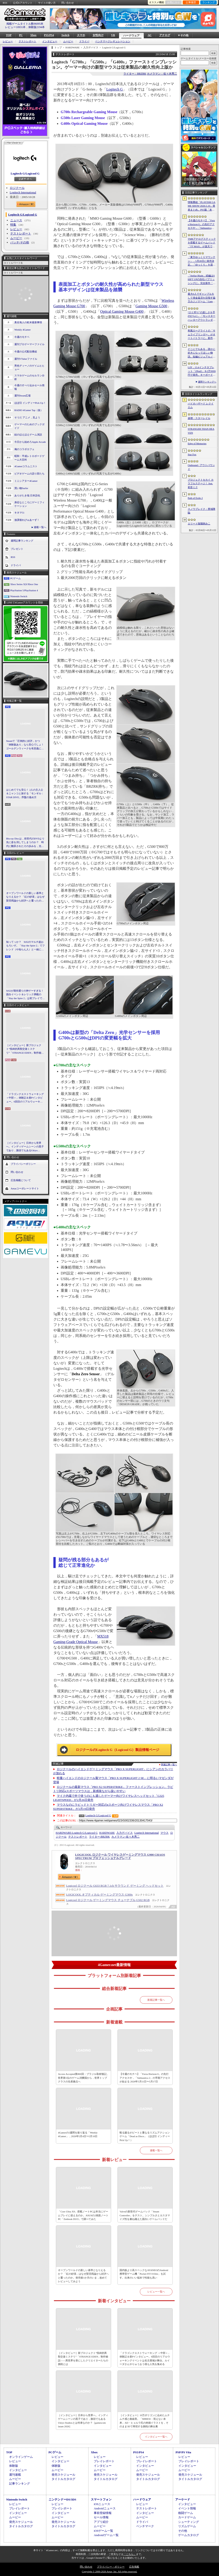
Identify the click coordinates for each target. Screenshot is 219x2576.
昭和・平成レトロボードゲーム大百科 (29, 458)
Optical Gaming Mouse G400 (121, 311)
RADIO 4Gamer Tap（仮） (28, 410)
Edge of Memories (197, 443)
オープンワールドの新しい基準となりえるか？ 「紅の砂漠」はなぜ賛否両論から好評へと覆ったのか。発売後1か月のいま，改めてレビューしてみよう (25, 897)
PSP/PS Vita (183, 2452)
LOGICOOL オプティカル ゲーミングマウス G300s (99, 1894)
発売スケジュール (63, 2474)
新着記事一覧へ (156, 1999)
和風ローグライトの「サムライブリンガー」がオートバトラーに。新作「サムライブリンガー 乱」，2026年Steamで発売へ (201, 334)
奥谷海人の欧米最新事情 (28, 322)
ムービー (68, 41)
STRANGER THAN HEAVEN (201, 430)
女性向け (98, 35)
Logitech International (23, 192)
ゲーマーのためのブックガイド (29, 426)
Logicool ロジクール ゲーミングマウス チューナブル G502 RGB (108, 1900)
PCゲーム (15, 578)
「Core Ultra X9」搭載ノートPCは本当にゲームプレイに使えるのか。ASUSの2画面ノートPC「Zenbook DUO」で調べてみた (83, 2215)
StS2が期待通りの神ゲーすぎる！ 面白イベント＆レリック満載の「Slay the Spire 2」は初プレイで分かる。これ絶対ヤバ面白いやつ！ (25, 994)
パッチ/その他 (19, 242)
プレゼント (17, 548)
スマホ (81, 35)
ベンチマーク (145, 2526)
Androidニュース (104, 2508)
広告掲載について (21, 1180)
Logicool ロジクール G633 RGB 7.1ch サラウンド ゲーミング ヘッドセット (115, 1885)
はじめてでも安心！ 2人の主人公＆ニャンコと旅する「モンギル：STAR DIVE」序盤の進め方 (25, 793)
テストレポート (27, 41)
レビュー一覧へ (156, 2291)
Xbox (33, 35)
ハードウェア (131, 35)
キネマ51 (19, 512)
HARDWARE (107, 1832)
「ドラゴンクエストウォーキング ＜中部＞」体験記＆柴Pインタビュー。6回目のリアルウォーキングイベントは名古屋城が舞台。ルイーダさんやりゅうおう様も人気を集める (25, 1098)
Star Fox (192, 454)
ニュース (16, 220)
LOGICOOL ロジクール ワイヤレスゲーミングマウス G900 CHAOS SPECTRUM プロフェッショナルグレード (120, 1856)
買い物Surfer (21, 488)
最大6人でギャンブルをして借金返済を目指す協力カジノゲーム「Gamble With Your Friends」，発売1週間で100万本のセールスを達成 (202, 297)
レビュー (8, 41)
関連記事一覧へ (169, 1764)
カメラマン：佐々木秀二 (162, 73)
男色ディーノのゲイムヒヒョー (29, 367)
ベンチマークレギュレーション (112, 41)
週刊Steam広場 (22, 395)
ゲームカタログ (188, 2535)
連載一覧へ (40, 527)
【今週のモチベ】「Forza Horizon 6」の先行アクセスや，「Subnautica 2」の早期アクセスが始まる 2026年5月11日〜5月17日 (145, 2078)
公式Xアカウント (22, 2)
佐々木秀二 (125, 1836)
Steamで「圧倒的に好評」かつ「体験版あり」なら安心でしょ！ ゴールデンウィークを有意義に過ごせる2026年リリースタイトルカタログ (25, 745)
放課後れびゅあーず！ (26, 519)
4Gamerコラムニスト (25, 466)
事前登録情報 (103, 2513)
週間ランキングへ (207, 381)
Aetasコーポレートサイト (25, 1188)
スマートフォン (101, 2499)
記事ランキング (19, 2483)
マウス (164, 1832)
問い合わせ (67, 2)
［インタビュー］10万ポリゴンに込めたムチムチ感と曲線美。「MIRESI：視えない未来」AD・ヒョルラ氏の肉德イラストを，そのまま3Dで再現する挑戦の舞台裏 (145, 2421)
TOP (8, 35)
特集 (13, 224)
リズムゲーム (187, 2526)
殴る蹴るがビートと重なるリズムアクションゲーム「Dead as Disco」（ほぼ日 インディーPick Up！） (145, 2136)
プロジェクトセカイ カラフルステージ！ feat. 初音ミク (201, 483)
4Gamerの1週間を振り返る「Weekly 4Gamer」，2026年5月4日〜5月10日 (77, 2134)
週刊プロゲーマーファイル (29, 344)
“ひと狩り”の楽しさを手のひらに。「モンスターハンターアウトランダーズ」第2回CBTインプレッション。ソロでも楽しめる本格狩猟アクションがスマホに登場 (201, 316)
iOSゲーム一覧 (103, 2530)
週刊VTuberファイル (25, 358)
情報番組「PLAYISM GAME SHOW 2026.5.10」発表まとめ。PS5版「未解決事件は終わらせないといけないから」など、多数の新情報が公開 (201, 206)
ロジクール (17, 188)
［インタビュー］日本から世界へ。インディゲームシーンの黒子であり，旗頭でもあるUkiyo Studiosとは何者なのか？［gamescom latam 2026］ (25, 1146)
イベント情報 (187, 2508)
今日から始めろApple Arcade (30, 441)
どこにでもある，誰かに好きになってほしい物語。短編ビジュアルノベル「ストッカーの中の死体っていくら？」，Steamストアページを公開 (201, 353)
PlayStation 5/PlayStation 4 (24, 590)
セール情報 (101, 2517)
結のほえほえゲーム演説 (28, 434)
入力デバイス (124, 1832)
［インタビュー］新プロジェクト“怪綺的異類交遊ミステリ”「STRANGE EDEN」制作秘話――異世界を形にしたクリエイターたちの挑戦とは (25, 1049)
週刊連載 (15, 2474)
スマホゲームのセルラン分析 (29, 377)
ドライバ (84, 41)
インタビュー (49, 41)
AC (149, 35)
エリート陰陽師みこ (199, 523)
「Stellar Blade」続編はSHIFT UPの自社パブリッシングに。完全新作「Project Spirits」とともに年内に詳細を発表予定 (201, 279)
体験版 (13, 2465)
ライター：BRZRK (134, 73)
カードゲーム (187, 2517)
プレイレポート (104, 2461)
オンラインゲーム (21, 2457)
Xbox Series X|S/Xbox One (24, 584)
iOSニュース (102, 2504)
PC (21, 35)
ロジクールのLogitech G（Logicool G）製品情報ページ (117, 1750)
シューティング (188, 2522)
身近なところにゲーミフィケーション (29, 504)
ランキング (208, 2)
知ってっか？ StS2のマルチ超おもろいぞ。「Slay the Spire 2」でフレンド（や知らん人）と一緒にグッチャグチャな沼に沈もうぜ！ (25, 945)
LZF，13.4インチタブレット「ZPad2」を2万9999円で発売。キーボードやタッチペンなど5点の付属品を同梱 (202, 371)
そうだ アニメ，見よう (27, 417)
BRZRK (99, 1836)
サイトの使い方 (47, 2)
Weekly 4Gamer (22, 329)
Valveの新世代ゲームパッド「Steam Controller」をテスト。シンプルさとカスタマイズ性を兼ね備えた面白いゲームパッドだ (145, 2215)
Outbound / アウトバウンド (201, 467)
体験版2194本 (36, 27)
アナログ (164, 35)
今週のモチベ (21, 337)
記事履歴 (191, 2)
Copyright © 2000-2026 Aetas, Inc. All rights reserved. (109, 2571)
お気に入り (173, 2)
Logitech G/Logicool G (25, 173)
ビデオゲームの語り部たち (29, 473)
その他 (182, 2530)
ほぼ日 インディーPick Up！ (30, 402)
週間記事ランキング (22, 540)
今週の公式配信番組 (25, 351)
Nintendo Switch (18, 596)
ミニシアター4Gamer (25, 480)
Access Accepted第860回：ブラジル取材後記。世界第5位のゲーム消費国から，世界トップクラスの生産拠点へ (83, 2078)
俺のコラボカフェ (24, 449)
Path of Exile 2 (195, 498)
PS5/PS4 (49, 35)
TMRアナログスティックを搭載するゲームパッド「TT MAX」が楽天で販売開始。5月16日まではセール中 (202, 242)
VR (113, 35)
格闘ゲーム (185, 2513)
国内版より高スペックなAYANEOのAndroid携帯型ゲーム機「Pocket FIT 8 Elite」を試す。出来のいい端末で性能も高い (144, 2274)
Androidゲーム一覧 (106, 2535)
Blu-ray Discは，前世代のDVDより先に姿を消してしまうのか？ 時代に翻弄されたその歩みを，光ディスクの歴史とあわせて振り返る (25, 842)
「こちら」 (129, 2554)
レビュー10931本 (15, 27)
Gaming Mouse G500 (151, 306)
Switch (65, 35)
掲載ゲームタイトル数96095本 (24, 23)
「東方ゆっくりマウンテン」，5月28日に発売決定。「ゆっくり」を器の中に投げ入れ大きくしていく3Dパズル (201, 261)
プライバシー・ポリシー (111, 2566)
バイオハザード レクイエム (201, 405)
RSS (5, 2)
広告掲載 (134, 2566)
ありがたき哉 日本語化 (27, 495)
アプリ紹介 (101, 2522)
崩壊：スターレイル (199, 418)
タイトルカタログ (63, 2479)
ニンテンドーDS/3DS (62, 2499)
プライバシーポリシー (23, 1163)
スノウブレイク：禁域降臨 (201, 511)
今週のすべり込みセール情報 (29, 387)
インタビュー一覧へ (156, 2436)
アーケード (182, 2499)
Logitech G (114, 89)
